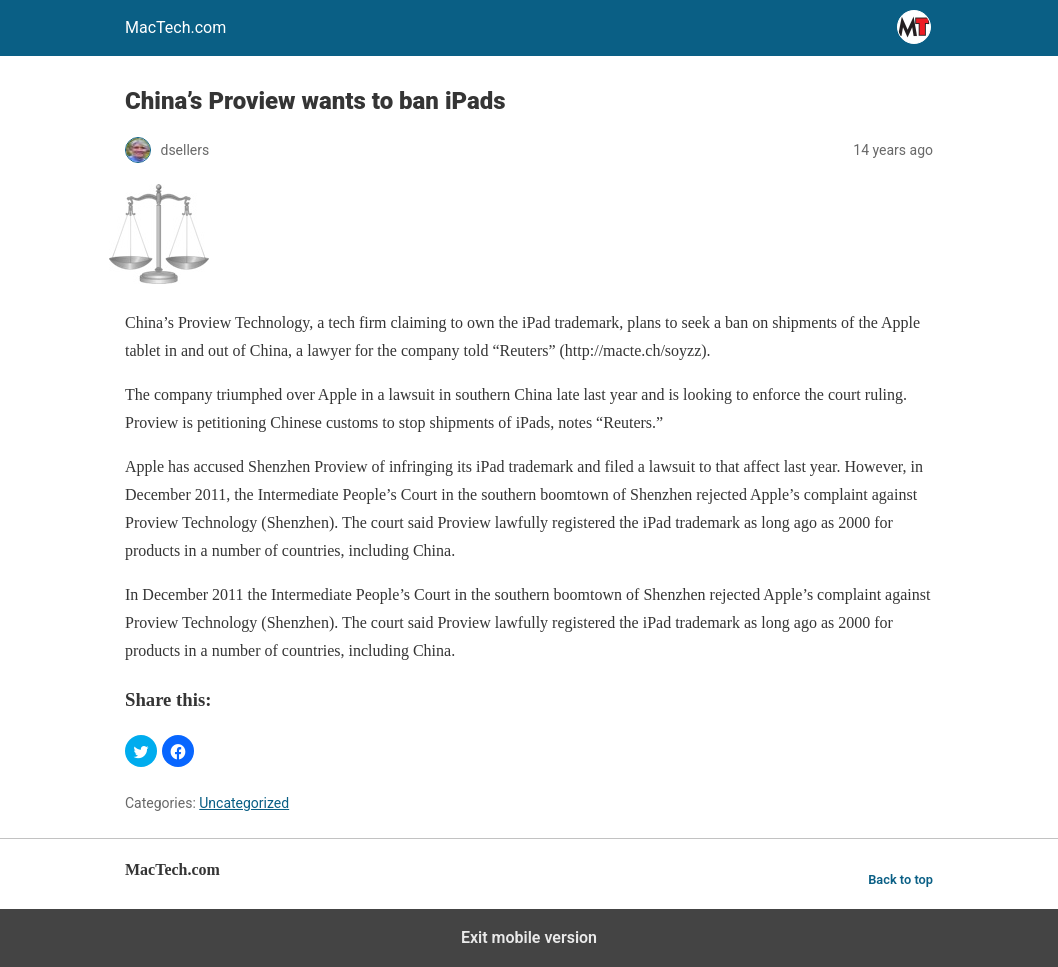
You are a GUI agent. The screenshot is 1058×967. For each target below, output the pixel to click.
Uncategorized (244, 803)
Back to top (900, 879)
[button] (141, 751)
